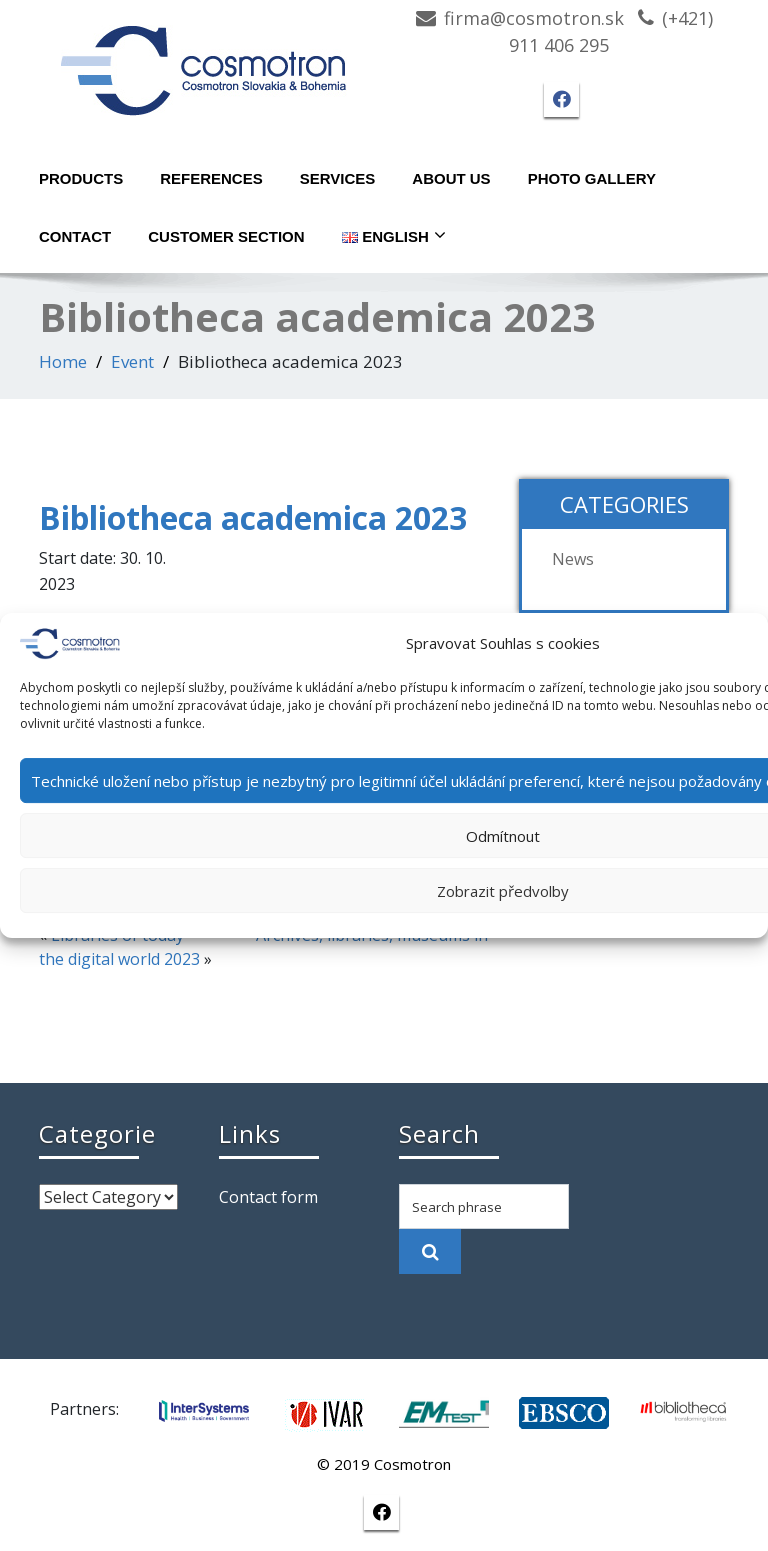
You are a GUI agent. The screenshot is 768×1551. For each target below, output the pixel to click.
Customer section (226, 236)
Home (63, 361)
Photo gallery (592, 178)
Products (81, 178)
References (211, 178)
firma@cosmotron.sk (534, 18)
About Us (451, 178)
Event (132, 361)
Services (338, 178)
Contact (75, 236)
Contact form (268, 1197)
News (573, 559)
